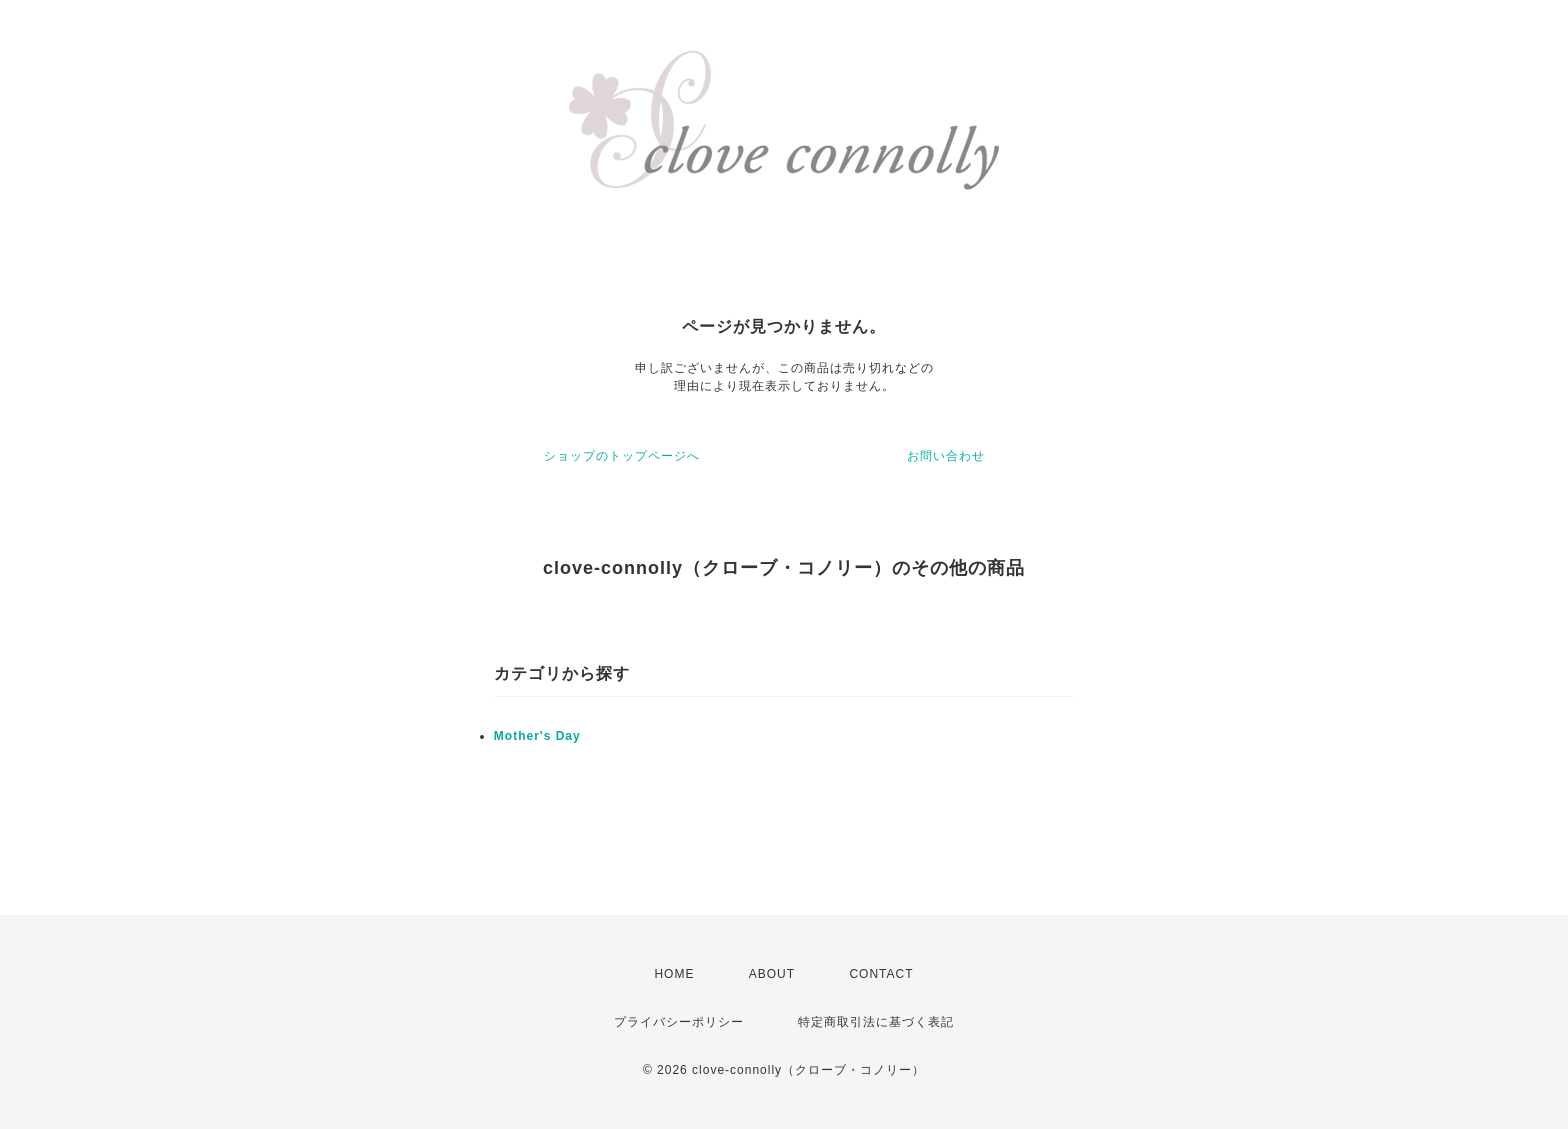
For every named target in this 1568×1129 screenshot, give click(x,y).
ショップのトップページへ (622, 456)
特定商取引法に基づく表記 (876, 1022)
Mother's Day (537, 736)
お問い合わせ (946, 456)
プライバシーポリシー (679, 1022)
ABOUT (772, 974)
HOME (674, 974)
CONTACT (881, 974)
